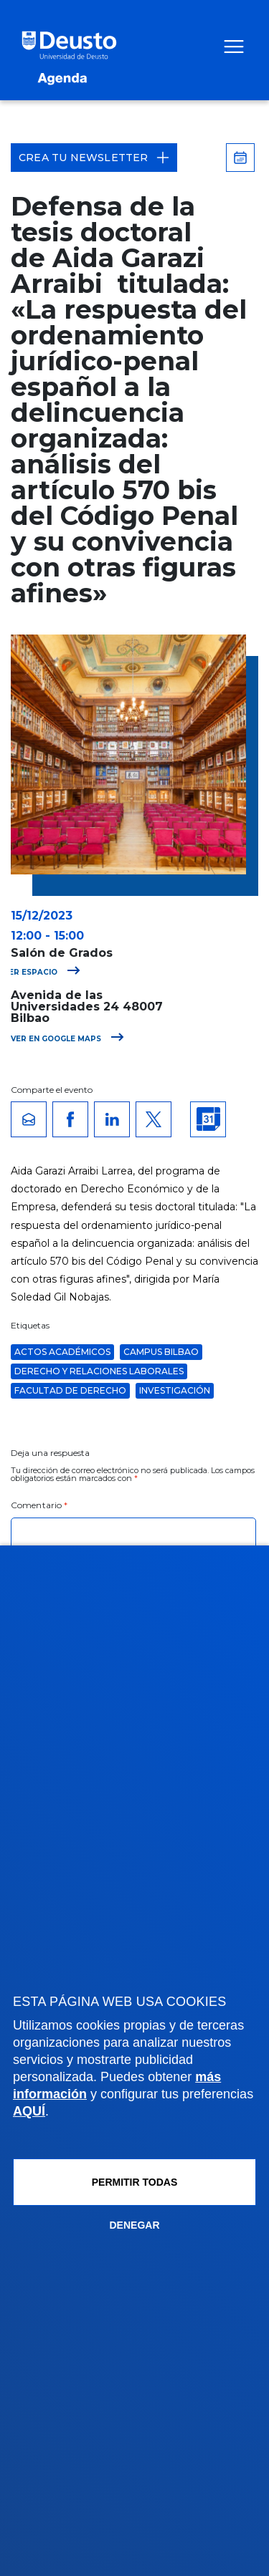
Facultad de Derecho (70, 1390)
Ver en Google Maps (67, 1038)
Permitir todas (135, 2182)
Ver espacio (42, 972)
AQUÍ (29, 2111)
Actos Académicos (62, 1351)
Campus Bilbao (161, 1351)
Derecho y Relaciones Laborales (99, 1371)
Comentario (39, 1505)
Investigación (174, 1390)
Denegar (134, 2225)
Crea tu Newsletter (94, 157)
